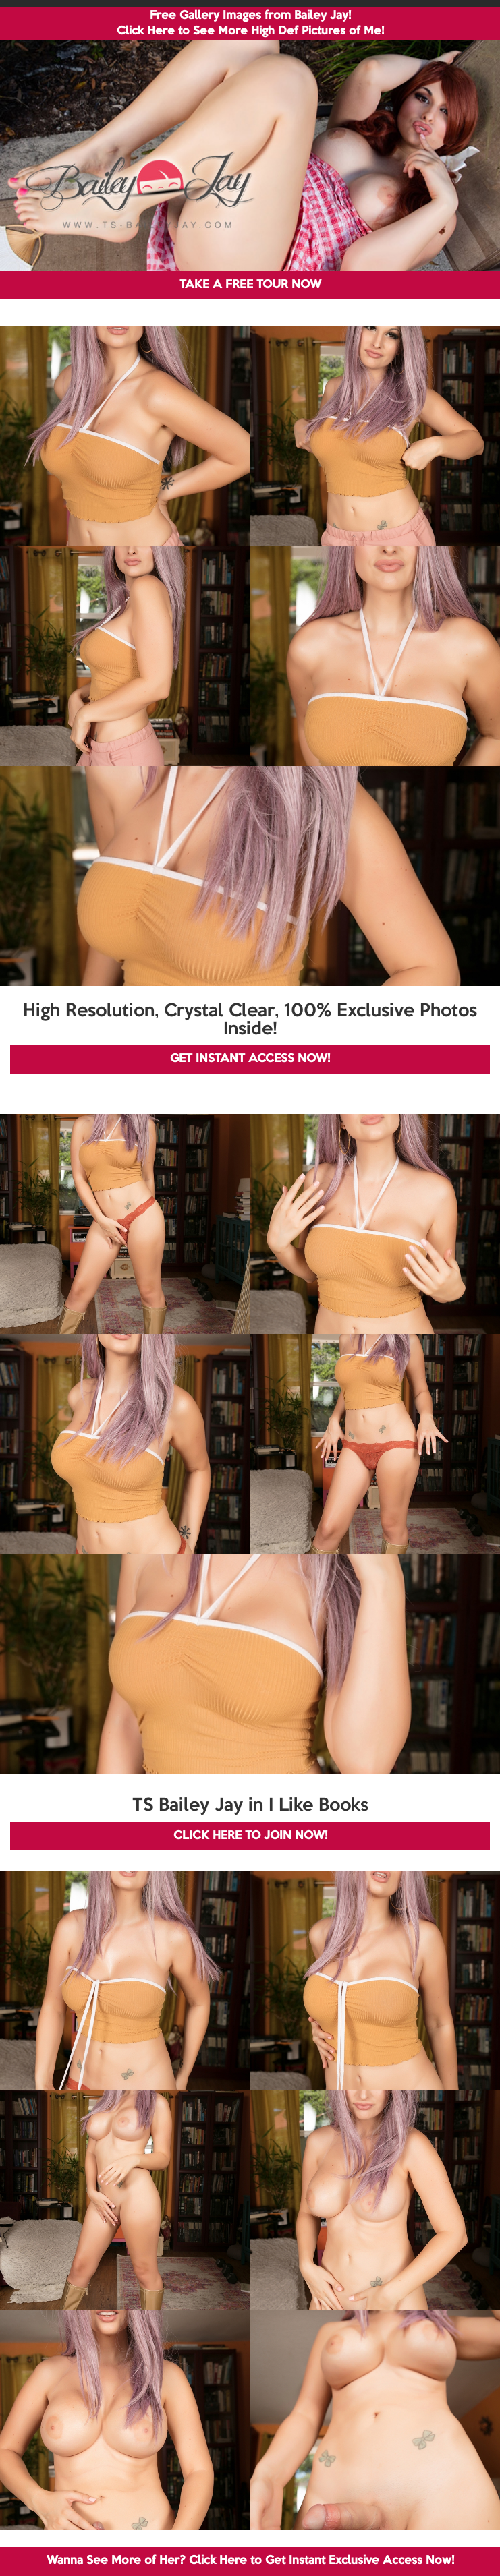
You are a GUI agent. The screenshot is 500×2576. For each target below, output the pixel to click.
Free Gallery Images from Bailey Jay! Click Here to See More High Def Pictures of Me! (250, 23)
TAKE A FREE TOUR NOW (250, 285)
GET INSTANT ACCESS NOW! (250, 1059)
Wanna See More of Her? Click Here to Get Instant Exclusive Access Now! (250, 2561)
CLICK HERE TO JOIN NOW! (250, 1836)
